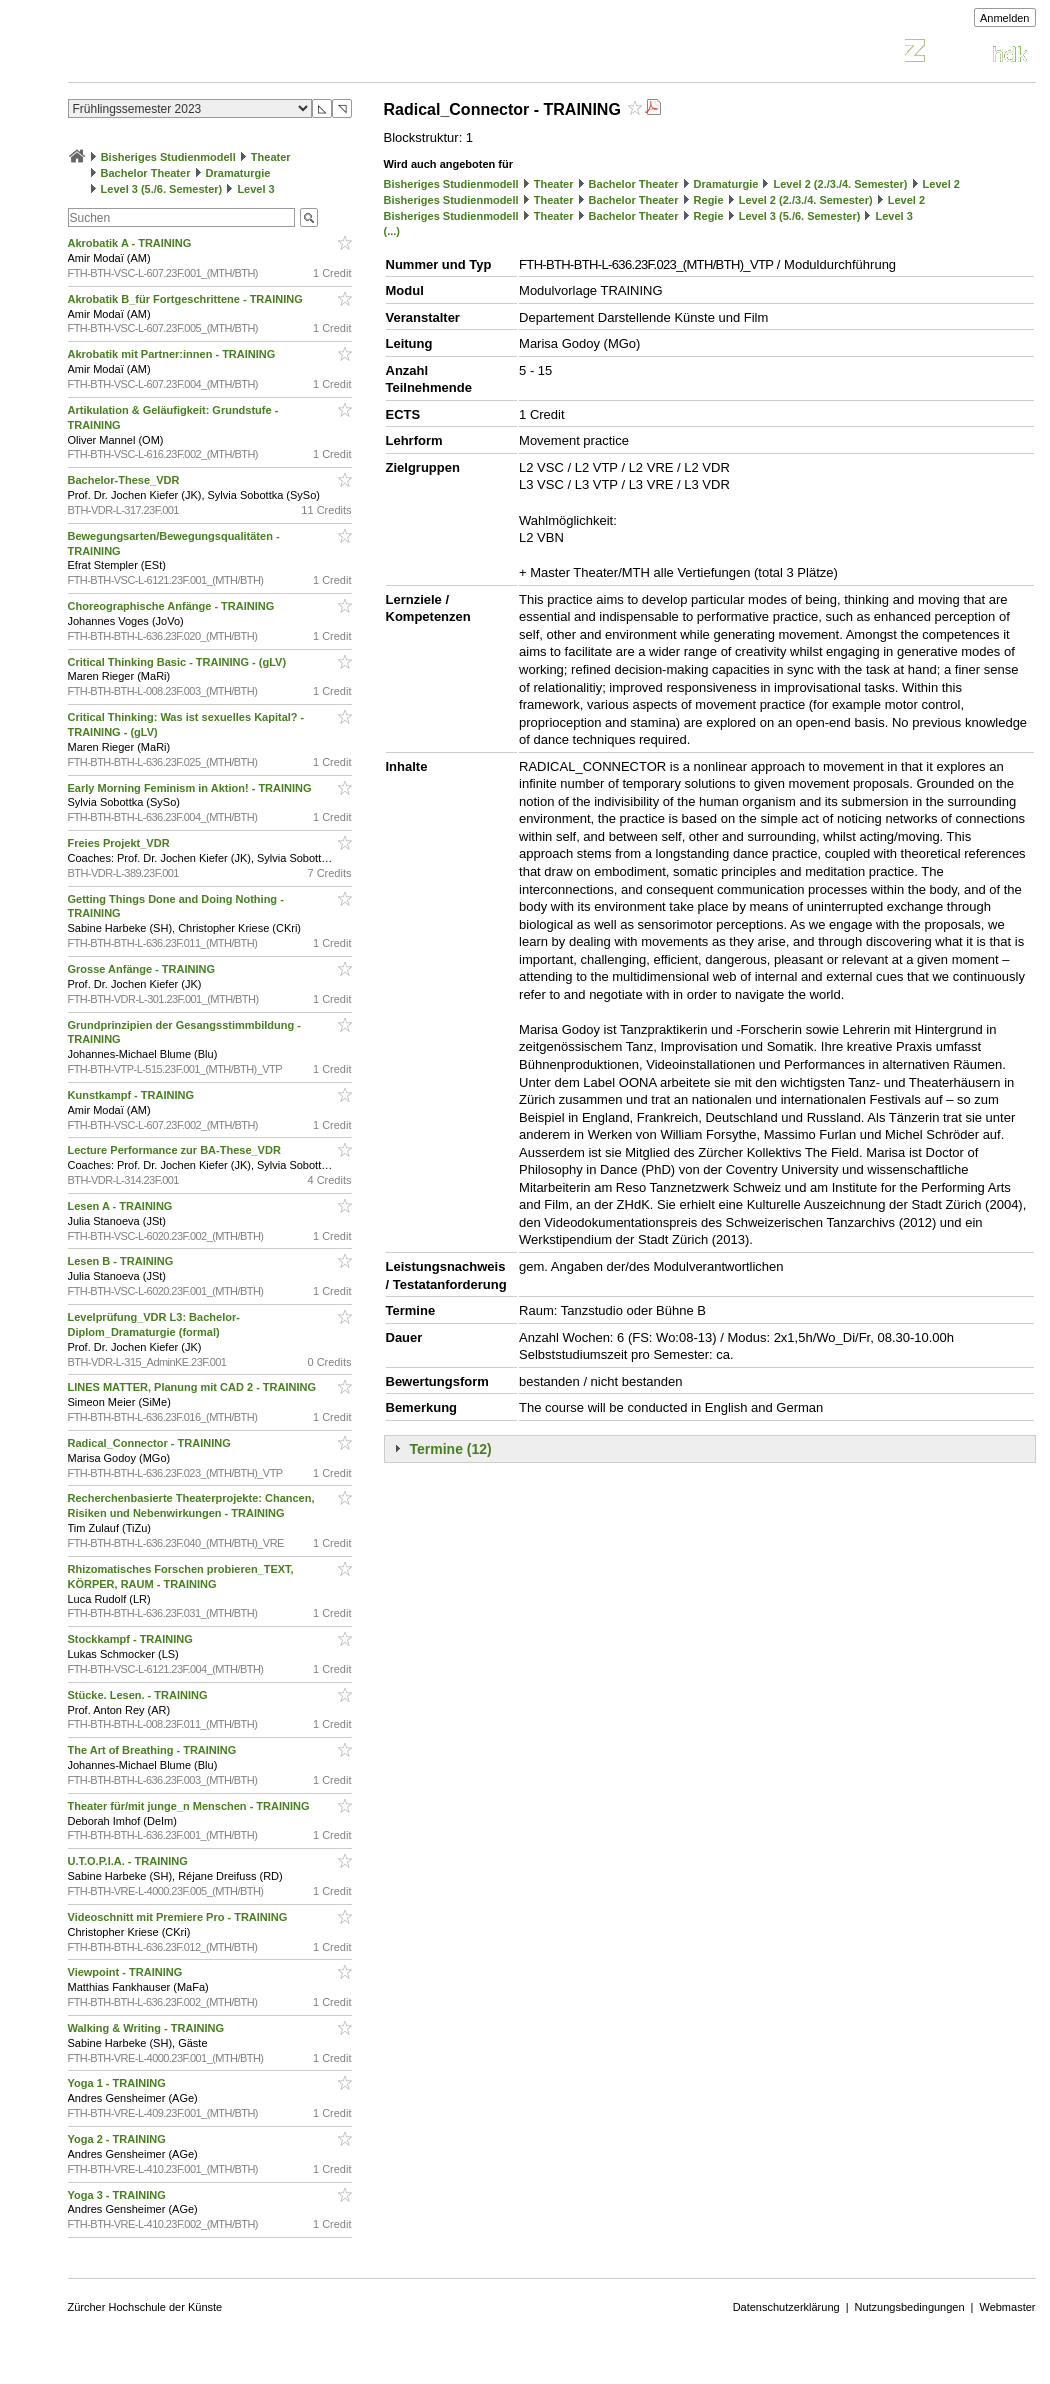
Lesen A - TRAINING (122, 1206)
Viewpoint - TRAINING (127, 1972)
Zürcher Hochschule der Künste (145, 2307)
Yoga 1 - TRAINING (118, 2083)
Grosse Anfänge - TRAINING (143, 969)
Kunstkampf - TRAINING (133, 1095)
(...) (392, 231)
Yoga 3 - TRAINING (118, 2195)
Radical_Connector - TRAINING (151, 1443)
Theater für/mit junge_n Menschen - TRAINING (190, 1806)
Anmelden (1005, 18)
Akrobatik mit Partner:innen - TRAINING (173, 354)
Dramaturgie (238, 173)
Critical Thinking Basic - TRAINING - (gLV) (179, 662)
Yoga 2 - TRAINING (118, 2139)
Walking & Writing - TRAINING (148, 2028)
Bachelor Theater (146, 173)
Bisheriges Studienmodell (168, 157)
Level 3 (255, 189)
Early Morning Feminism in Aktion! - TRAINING (191, 788)
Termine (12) (451, 1449)
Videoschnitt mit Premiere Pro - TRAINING (179, 1917)
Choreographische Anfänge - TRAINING (173, 606)
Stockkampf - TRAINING (132, 1639)
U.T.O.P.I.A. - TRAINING (129, 1861)
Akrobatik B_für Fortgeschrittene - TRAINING (187, 299)
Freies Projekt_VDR (120, 843)
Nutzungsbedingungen (910, 2307)
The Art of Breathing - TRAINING (154, 1750)
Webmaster (1007, 2307)
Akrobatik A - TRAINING (131, 243)
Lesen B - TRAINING (122, 1261)
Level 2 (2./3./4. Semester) (841, 184)
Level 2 (941, 184)
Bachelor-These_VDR (125, 480)
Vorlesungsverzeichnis (215, 53)
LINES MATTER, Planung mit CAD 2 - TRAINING (194, 1387)
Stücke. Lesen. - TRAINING (139, 1695)
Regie (709, 200)
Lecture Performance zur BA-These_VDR (176, 1150)
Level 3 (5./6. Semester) (162, 189)
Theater (271, 157)
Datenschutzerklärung (786, 2307)
